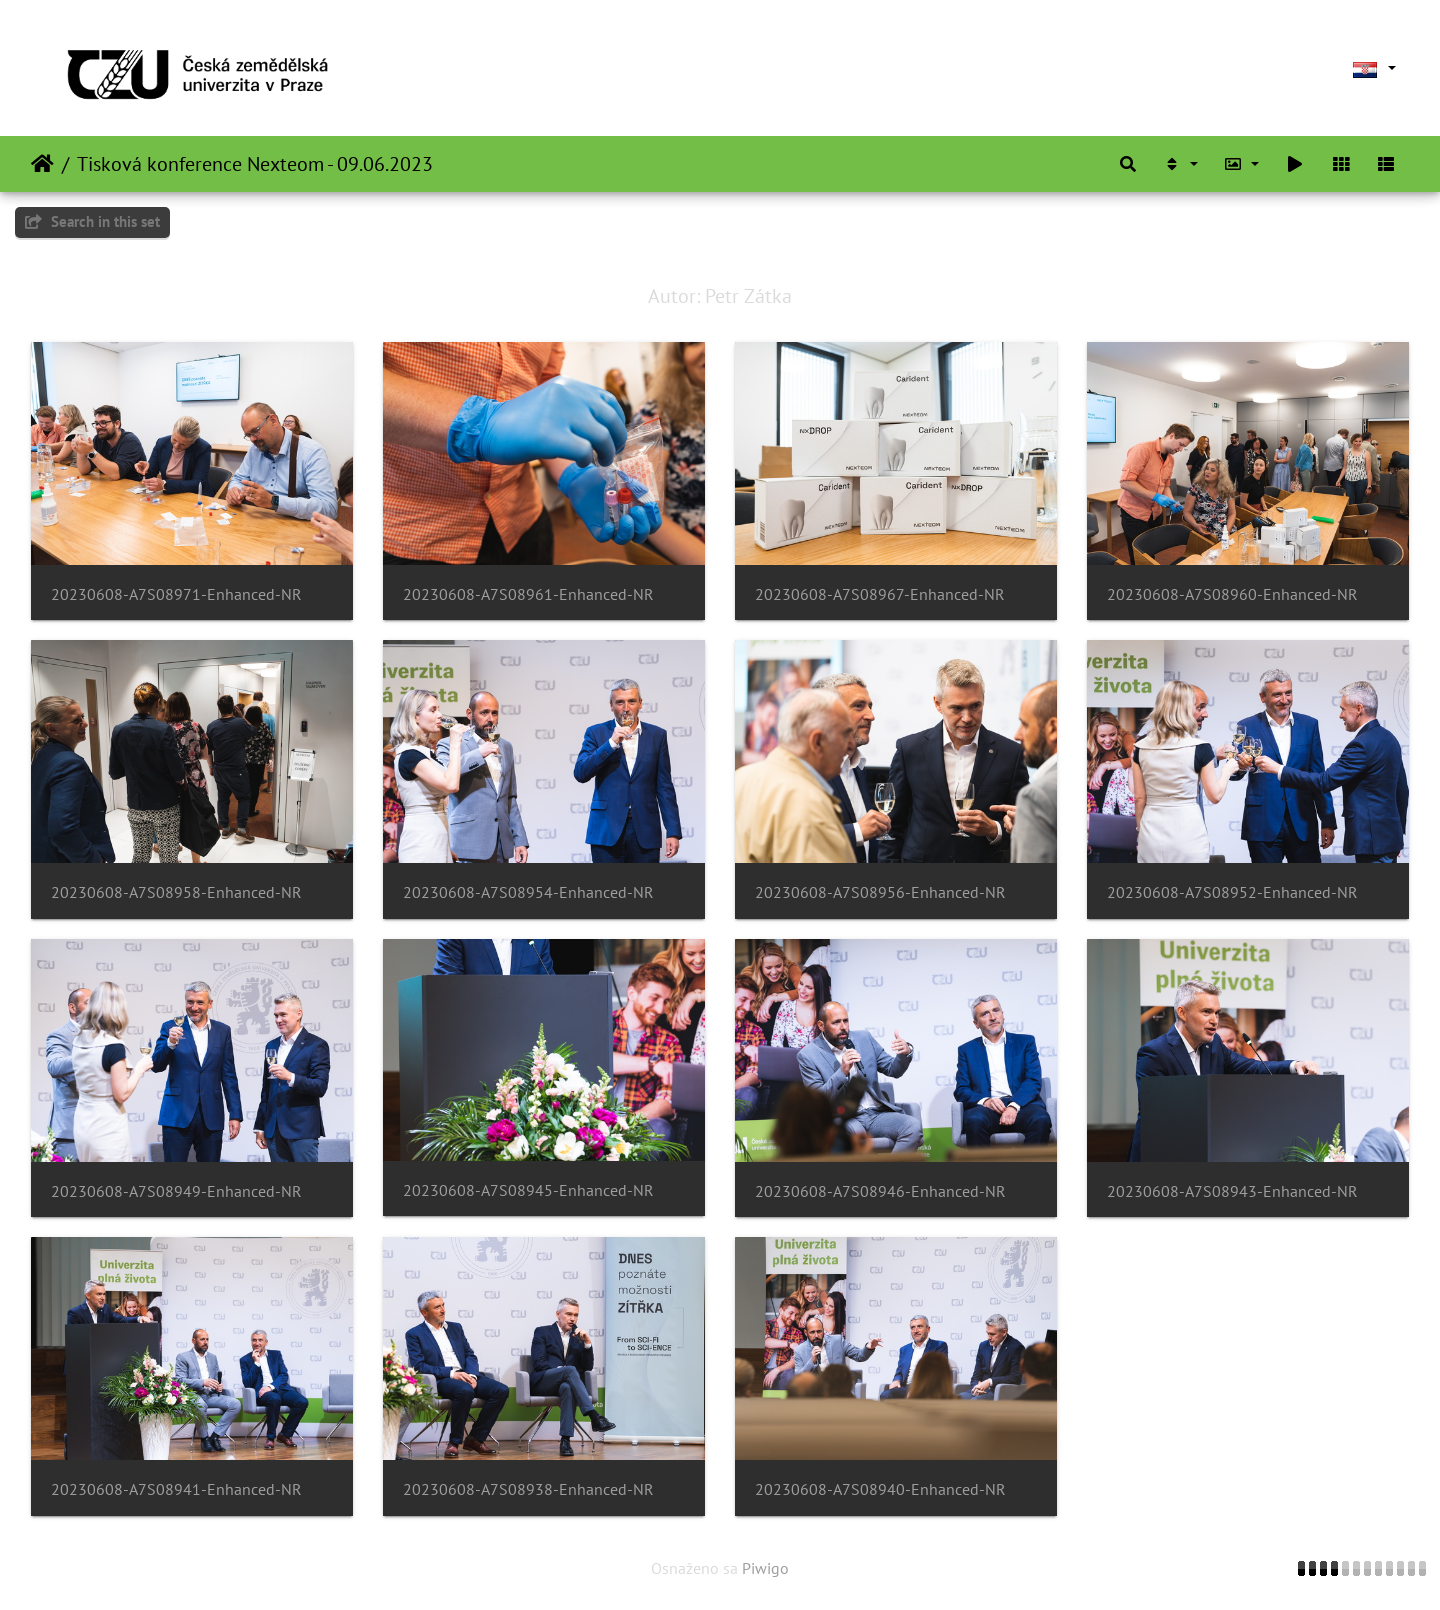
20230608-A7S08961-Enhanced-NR (528, 594)
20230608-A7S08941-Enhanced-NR (176, 1489)
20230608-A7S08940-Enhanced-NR (880, 1489)
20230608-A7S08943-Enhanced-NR (1232, 1191)
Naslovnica (42, 164)
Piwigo (765, 1568)
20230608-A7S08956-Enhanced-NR (880, 892)
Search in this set (92, 221)
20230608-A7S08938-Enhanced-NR (528, 1489)
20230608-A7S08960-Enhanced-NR (1232, 594)
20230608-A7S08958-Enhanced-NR (176, 892)
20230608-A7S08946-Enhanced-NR (880, 1191)
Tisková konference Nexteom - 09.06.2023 (255, 164)
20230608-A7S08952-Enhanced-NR (1232, 892)
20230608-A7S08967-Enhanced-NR (880, 594)
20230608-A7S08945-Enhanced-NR (528, 1190)
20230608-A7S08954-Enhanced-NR (528, 892)
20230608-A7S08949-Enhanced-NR (176, 1191)
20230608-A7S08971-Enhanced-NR (176, 594)
